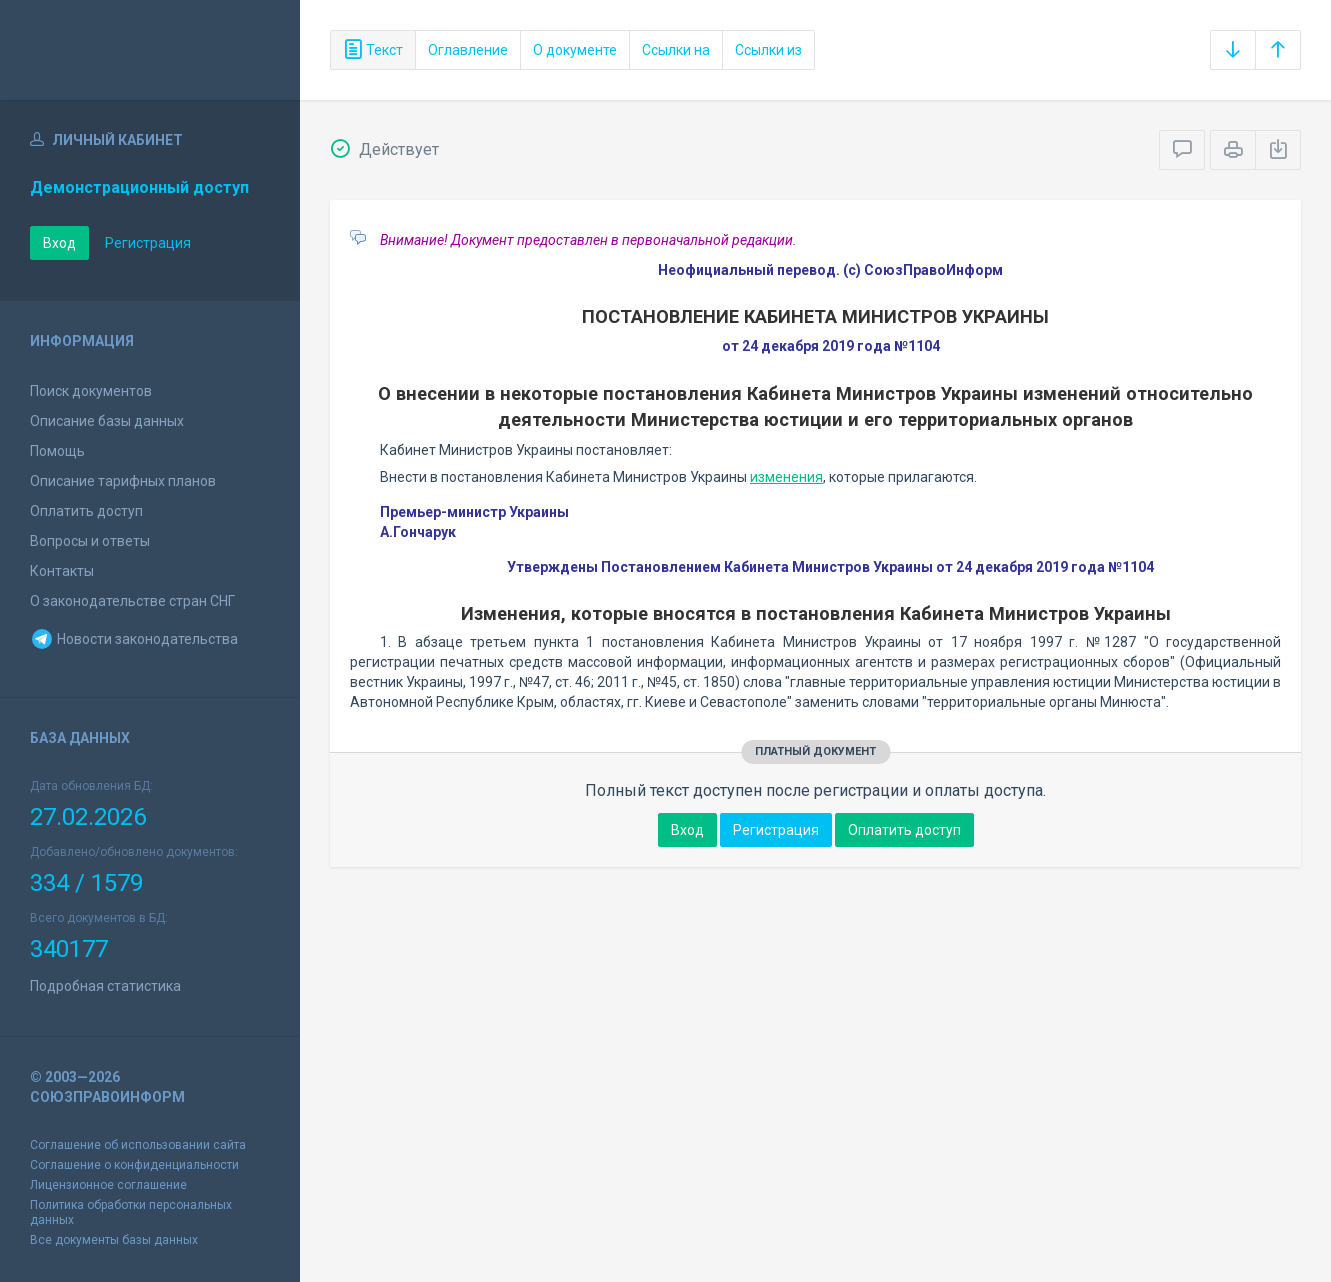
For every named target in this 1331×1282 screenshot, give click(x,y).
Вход (59, 243)
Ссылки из (768, 50)
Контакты (62, 571)
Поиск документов (91, 391)
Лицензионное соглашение (108, 1185)
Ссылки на (676, 50)
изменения (786, 477)
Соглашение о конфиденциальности (134, 1165)
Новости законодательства (134, 639)
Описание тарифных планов (123, 481)
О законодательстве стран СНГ (132, 601)
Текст (373, 50)
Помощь (57, 451)
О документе (575, 50)
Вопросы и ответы (90, 541)
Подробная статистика (105, 986)
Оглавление (468, 50)
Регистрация (148, 243)
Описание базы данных (107, 421)
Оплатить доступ (86, 511)
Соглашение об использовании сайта (138, 1145)
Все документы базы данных (114, 1240)
